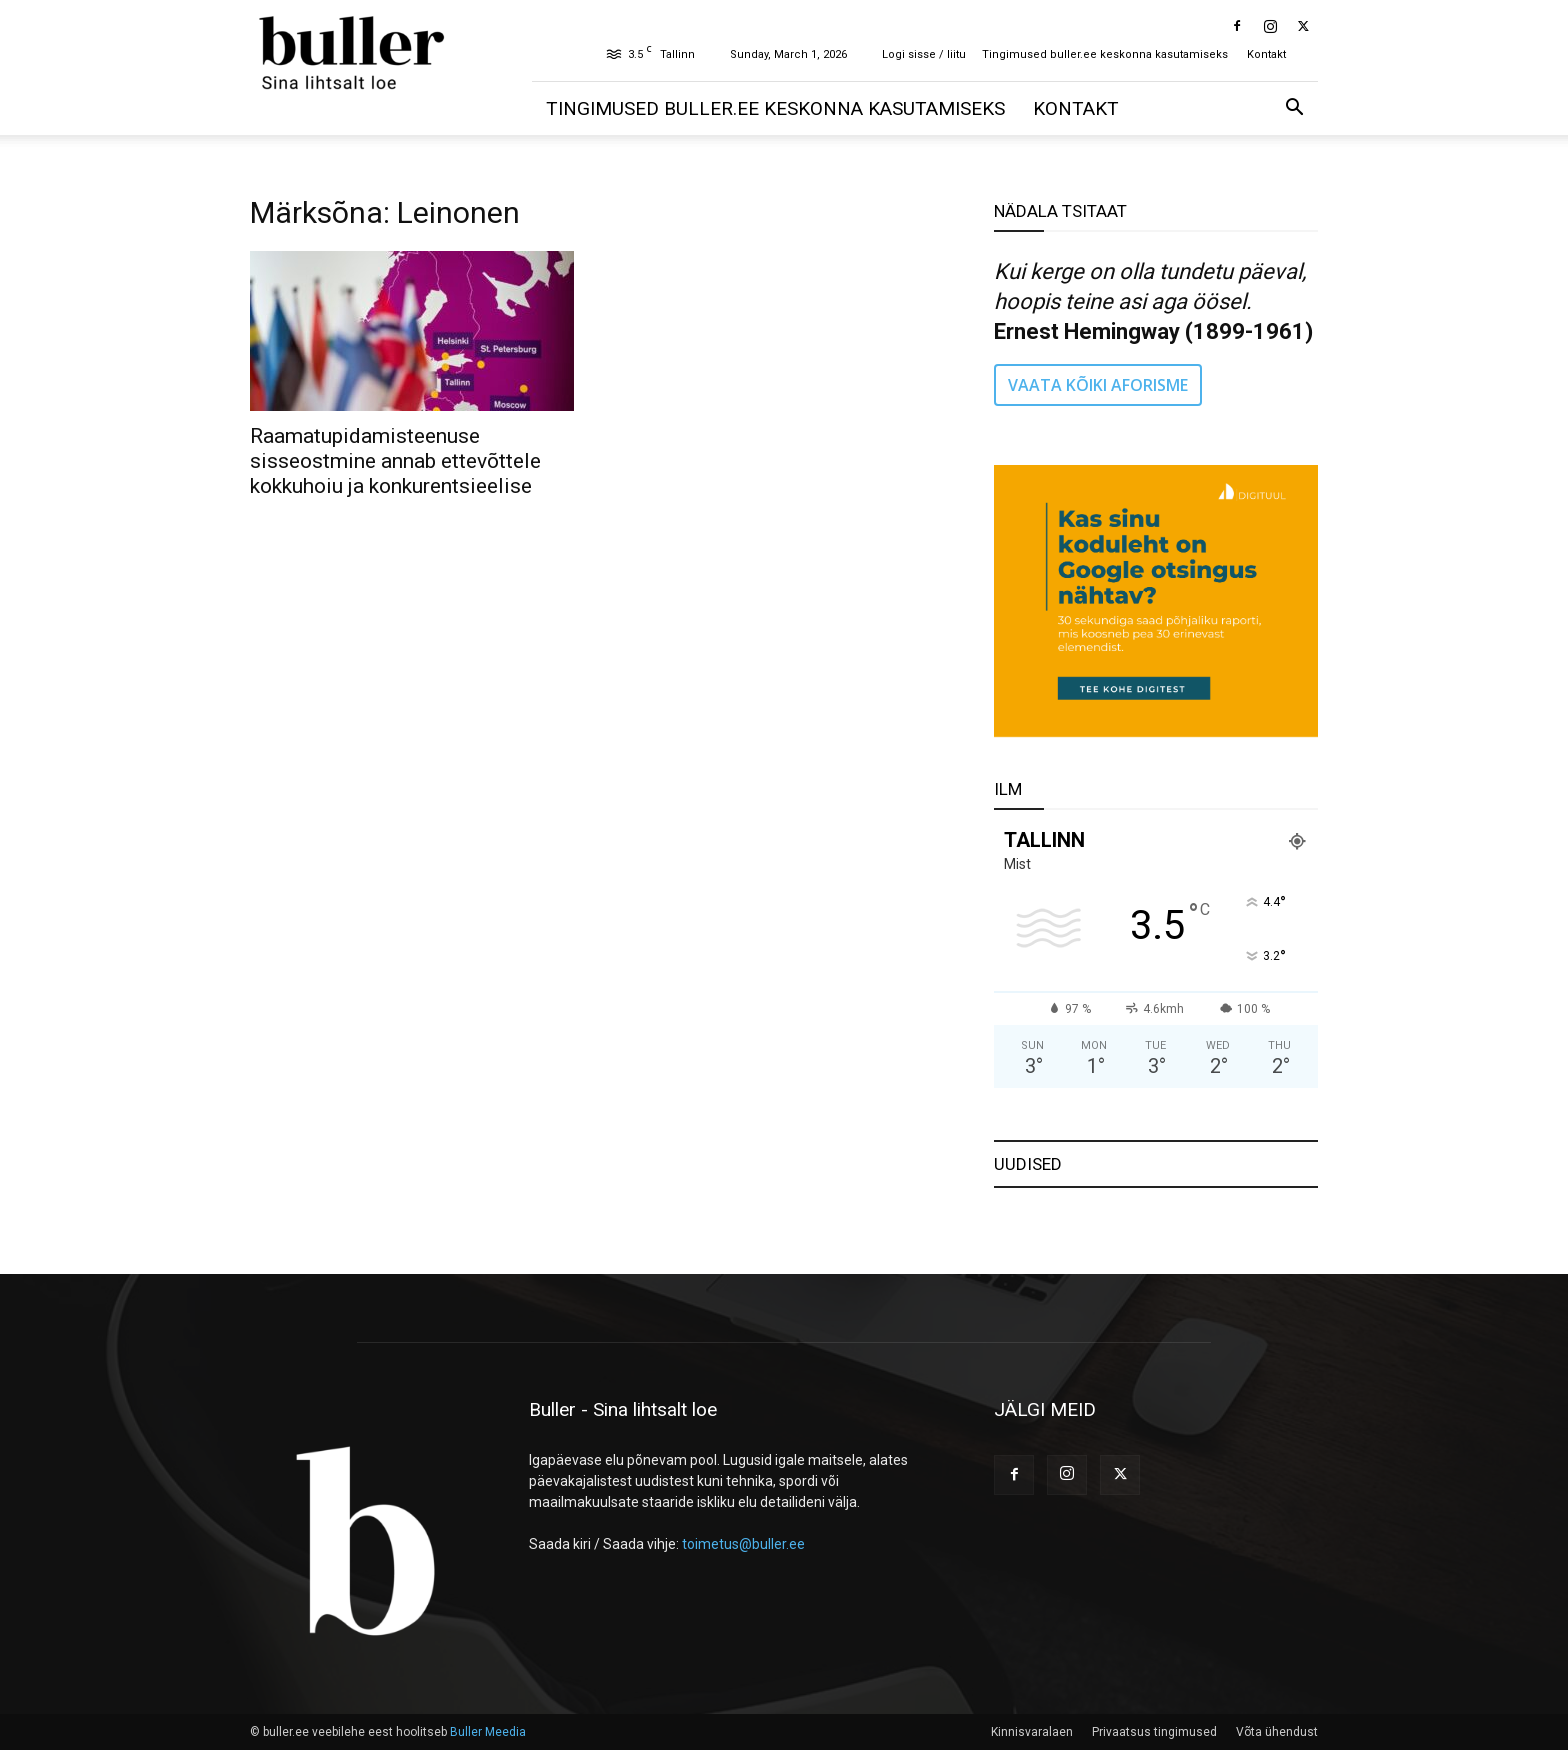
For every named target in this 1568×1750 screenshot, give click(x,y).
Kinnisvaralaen (1032, 1732)
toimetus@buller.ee (743, 1544)
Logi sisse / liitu (924, 54)
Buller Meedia (488, 1732)
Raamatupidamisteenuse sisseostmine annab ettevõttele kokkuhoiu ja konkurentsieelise (395, 461)
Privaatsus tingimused (1154, 1732)
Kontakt (1266, 54)
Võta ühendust (1277, 1732)
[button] (1294, 109)
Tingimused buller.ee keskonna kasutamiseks (1105, 54)
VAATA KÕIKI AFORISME (1098, 385)
